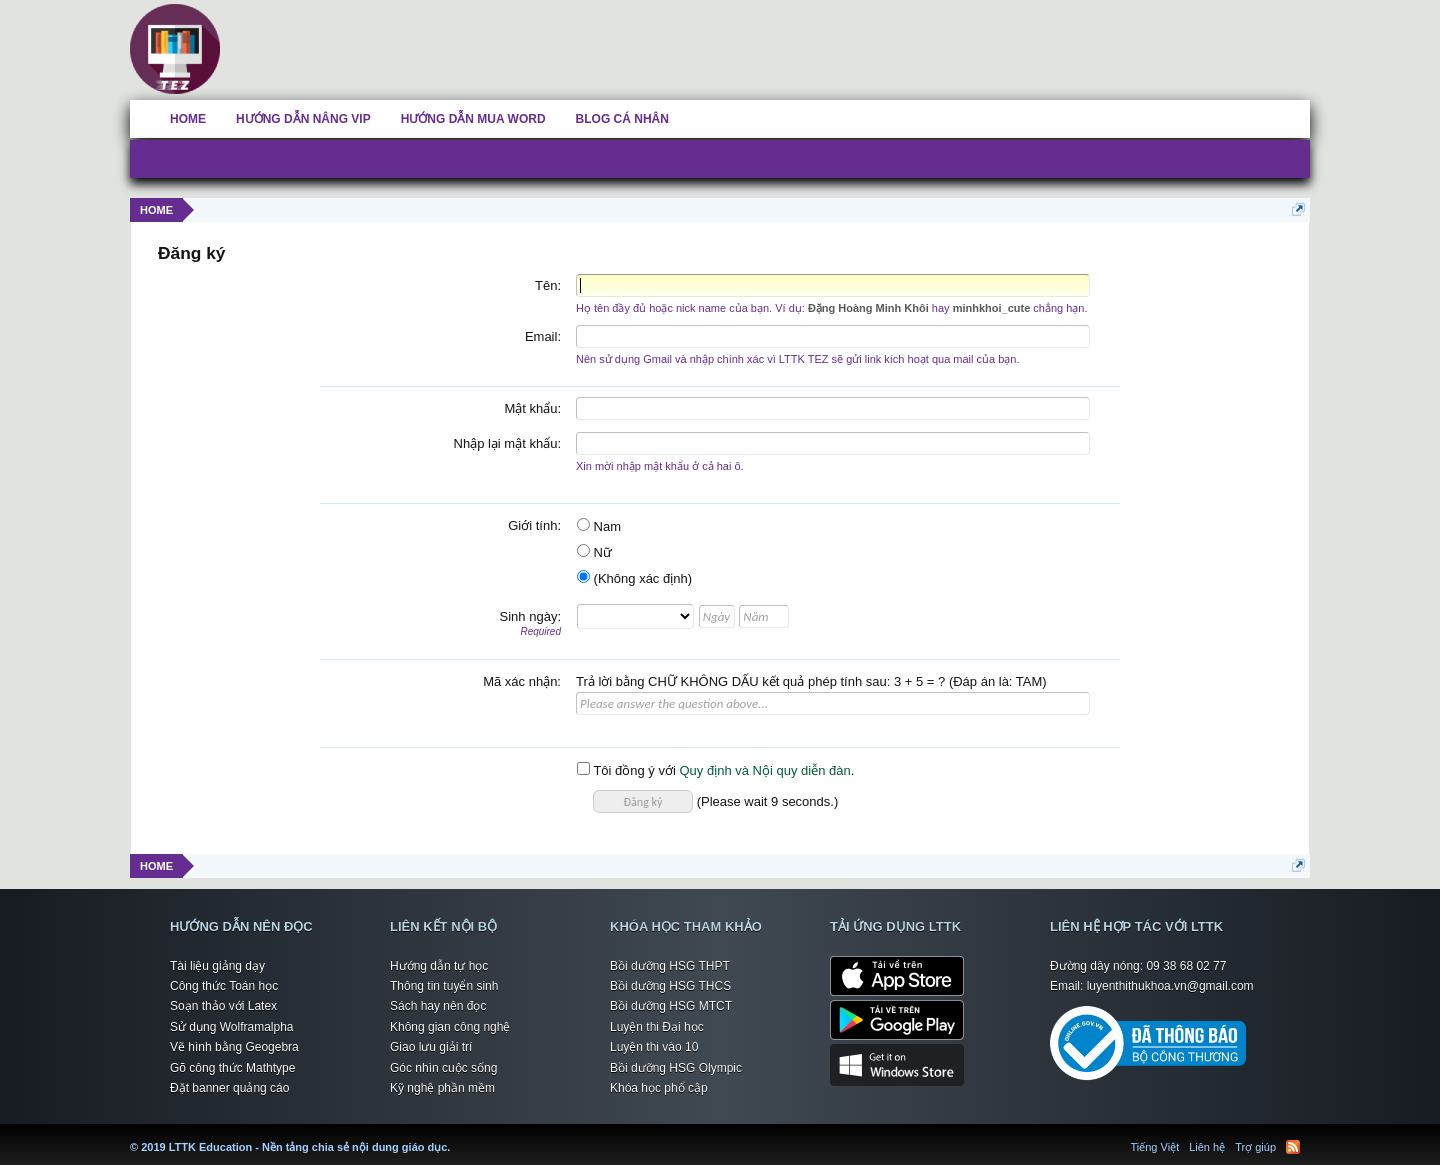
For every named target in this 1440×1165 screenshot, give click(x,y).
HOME (188, 119)
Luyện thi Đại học (657, 1027)
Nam (599, 526)
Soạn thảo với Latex (223, 1006)
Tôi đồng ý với (626, 770)
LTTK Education (455, 1135)
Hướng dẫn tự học (439, 966)
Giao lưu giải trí (431, 1047)
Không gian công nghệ (450, 1027)
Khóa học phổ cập (659, 1088)
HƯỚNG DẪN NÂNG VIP (303, 119)
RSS (1293, 1147)
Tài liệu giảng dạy (217, 966)
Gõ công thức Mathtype (232, 1068)
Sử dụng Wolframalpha (232, 1027)
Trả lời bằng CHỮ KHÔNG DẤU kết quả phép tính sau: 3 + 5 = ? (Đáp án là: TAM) (811, 681)
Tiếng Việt (1155, 1147)
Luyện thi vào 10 (654, 1047)
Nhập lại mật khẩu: (507, 443)
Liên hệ (1207, 1147)
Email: (543, 336)
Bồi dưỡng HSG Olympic (676, 1068)
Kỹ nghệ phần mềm (442, 1088)
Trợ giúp (1255, 1147)
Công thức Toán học (224, 986)
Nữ (594, 552)
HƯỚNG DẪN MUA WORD (473, 119)
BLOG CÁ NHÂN (622, 119)
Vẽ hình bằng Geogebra (234, 1047)
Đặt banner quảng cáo (229, 1088)
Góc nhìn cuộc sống (443, 1068)
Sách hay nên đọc (438, 1006)
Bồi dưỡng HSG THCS (670, 986)
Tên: (548, 285)
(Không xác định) (634, 578)
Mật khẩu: (532, 408)
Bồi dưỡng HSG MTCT (671, 1006)
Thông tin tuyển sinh (444, 986)
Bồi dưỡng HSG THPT (670, 966)
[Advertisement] (815, 45)
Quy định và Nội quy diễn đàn (764, 770)
